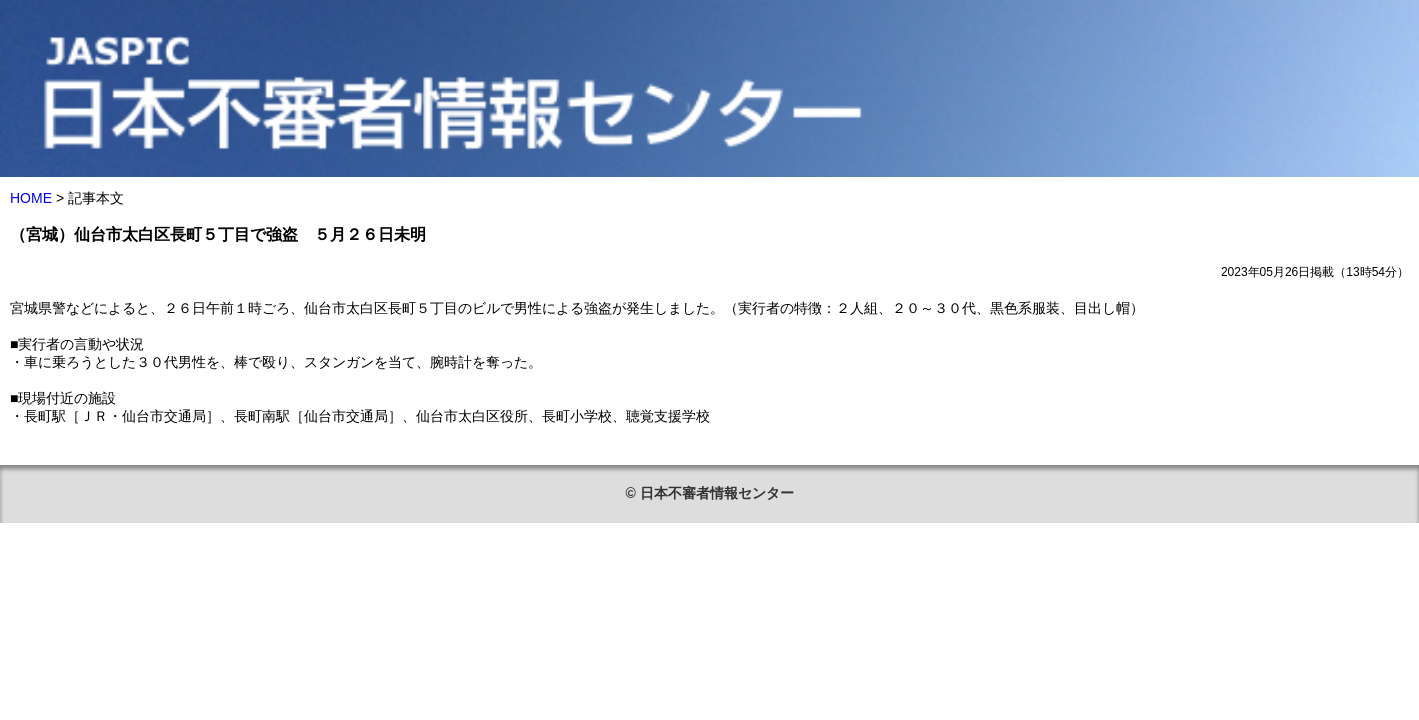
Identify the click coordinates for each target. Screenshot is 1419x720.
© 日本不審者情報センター (709, 493)
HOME (31, 198)
